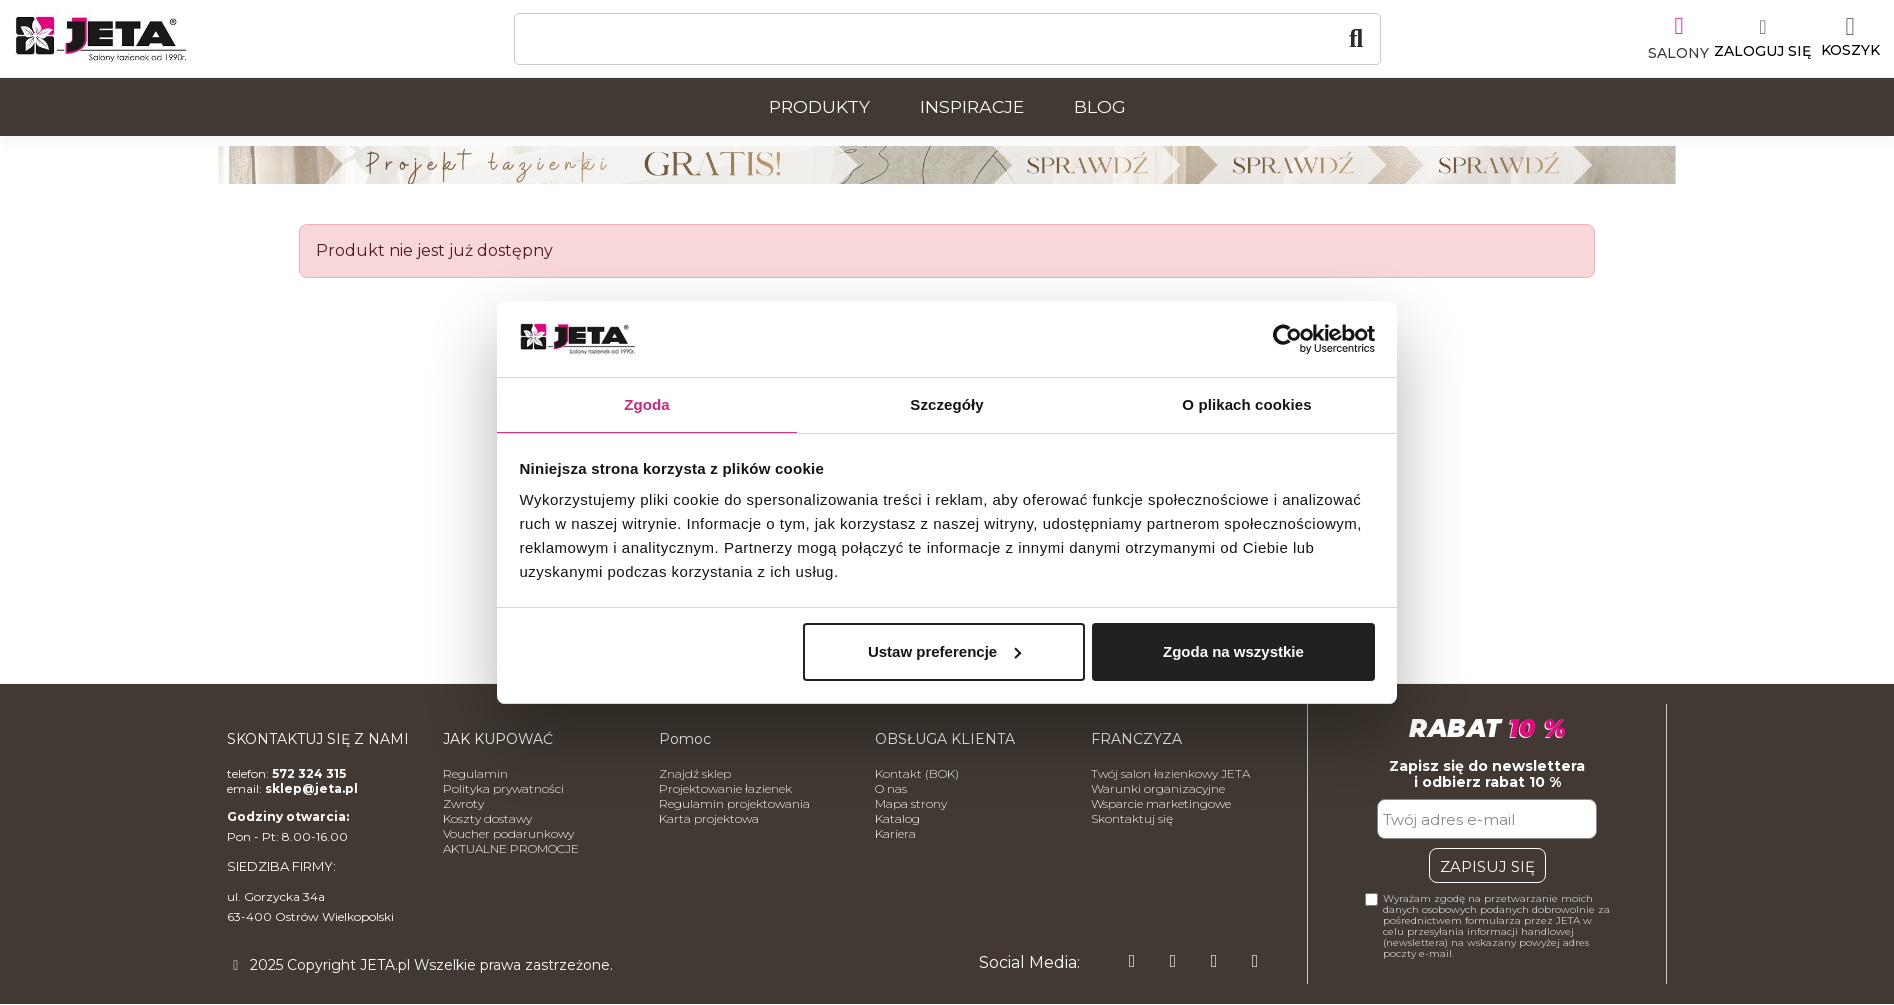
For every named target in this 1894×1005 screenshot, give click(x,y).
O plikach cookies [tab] (1246, 403)
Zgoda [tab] (647, 403)
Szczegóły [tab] (946, 403)
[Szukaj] (947, 39)
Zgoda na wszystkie (1233, 652)
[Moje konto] (1751, 39)
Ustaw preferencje (944, 652)
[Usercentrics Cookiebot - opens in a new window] (1287, 338)
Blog (1100, 106)
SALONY (1667, 51)
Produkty (819, 106)
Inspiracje (972, 106)
